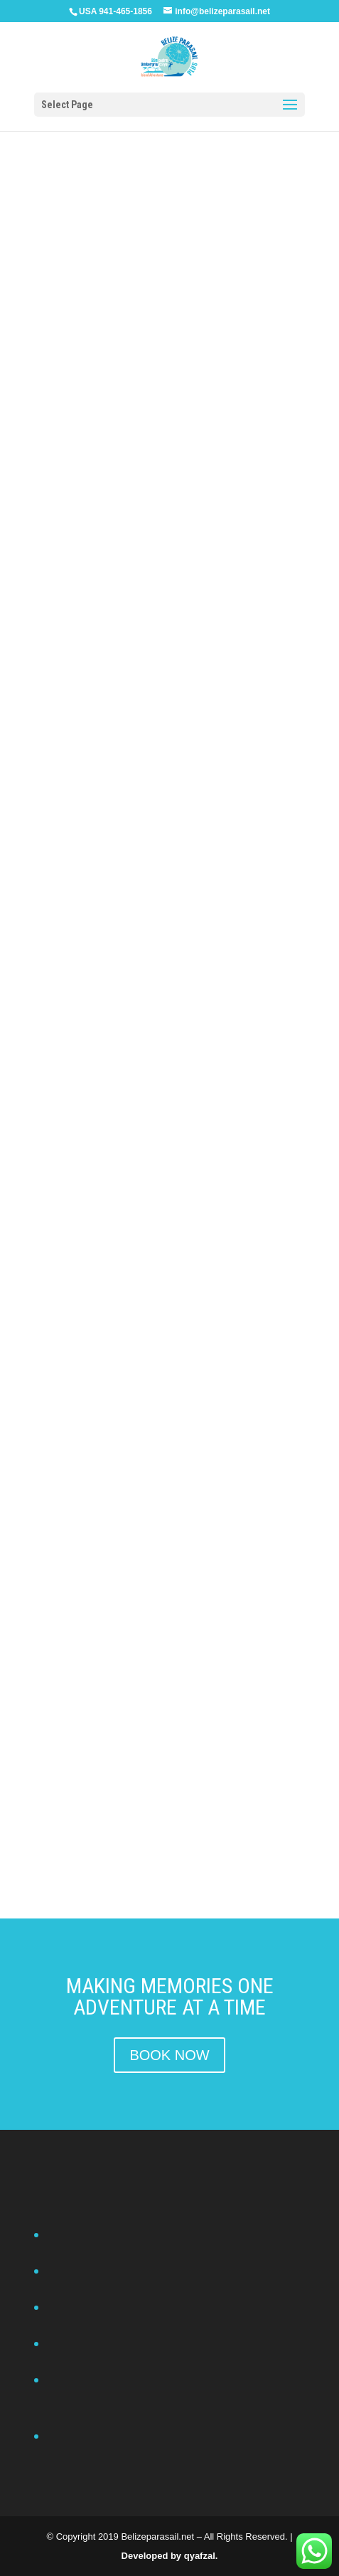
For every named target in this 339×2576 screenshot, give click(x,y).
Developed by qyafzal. (170, 2555)
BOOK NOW (169, 2055)
